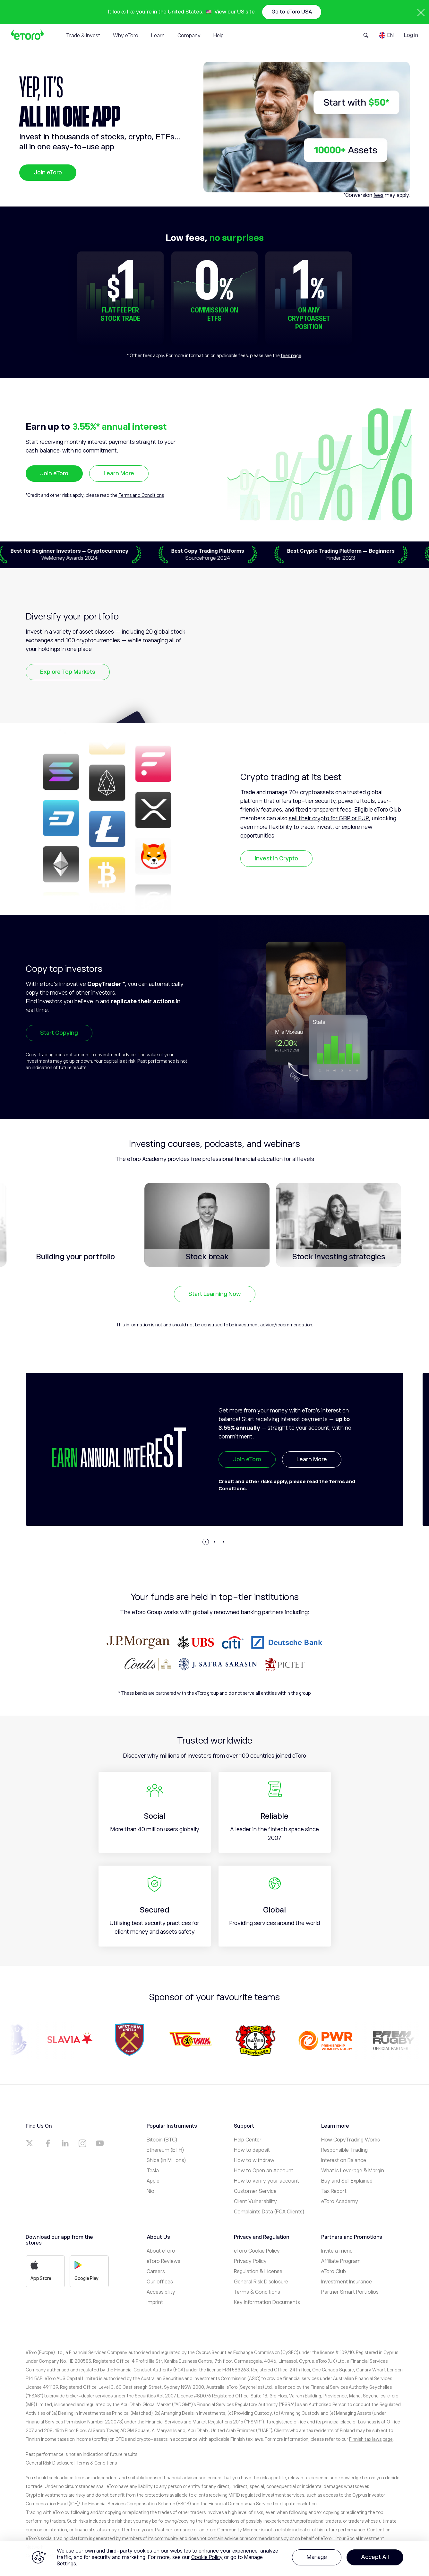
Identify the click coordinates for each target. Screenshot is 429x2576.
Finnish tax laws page (371, 2439)
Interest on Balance (343, 2160)
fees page (291, 355)
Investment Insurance (346, 2282)
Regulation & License (258, 2271)
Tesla (153, 2171)
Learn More (119, 473)
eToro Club (333, 2271)
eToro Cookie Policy (257, 2251)
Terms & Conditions (257, 2292)
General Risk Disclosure (261, 2282)
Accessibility (161, 2292)
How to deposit (252, 2150)
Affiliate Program (341, 2261)
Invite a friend (337, 2251)
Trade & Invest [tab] (83, 36)
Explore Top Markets (67, 672)
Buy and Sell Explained (347, 2181)
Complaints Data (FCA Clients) (269, 2212)
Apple (153, 2181)
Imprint (155, 2302)
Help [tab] (218, 36)
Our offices (160, 2282)
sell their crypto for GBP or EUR (329, 818)
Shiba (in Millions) (166, 2160)
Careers (156, 2271)
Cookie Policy (207, 2557)
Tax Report (334, 2191)
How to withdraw (254, 2160)
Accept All (375, 2557)
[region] (214, 2558)
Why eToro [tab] (125, 36)
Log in (411, 35)
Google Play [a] (86, 2270)
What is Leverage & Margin (352, 2171)
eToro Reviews (163, 2261)
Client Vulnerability (255, 2201)
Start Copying (59, 1033)
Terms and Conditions (141, 495)
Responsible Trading (344, 2150)
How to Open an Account (263, 2171)
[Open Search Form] (366, 35)
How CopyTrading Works (350, 2140)
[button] (205, 1542)
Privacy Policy (250, 2261)
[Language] (386, 35)
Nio (150, 2191)
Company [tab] (189, 36)
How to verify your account (266, 2181)
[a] (30, 2143)
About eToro (161, 2251)
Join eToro (48, 172)
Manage (316, 2557)
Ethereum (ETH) (165, 2150)
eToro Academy (339, 2201)
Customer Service (255, 2191)
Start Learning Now (214, 1294)
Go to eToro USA (291, 12)
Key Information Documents (267, 2302)
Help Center (248, 2140)
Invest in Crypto (276, 858)
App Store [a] (40, 2270)
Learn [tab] (158, 36)
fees (378, 195)
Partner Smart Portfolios (350, 2292)
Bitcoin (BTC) (162, 2140)
